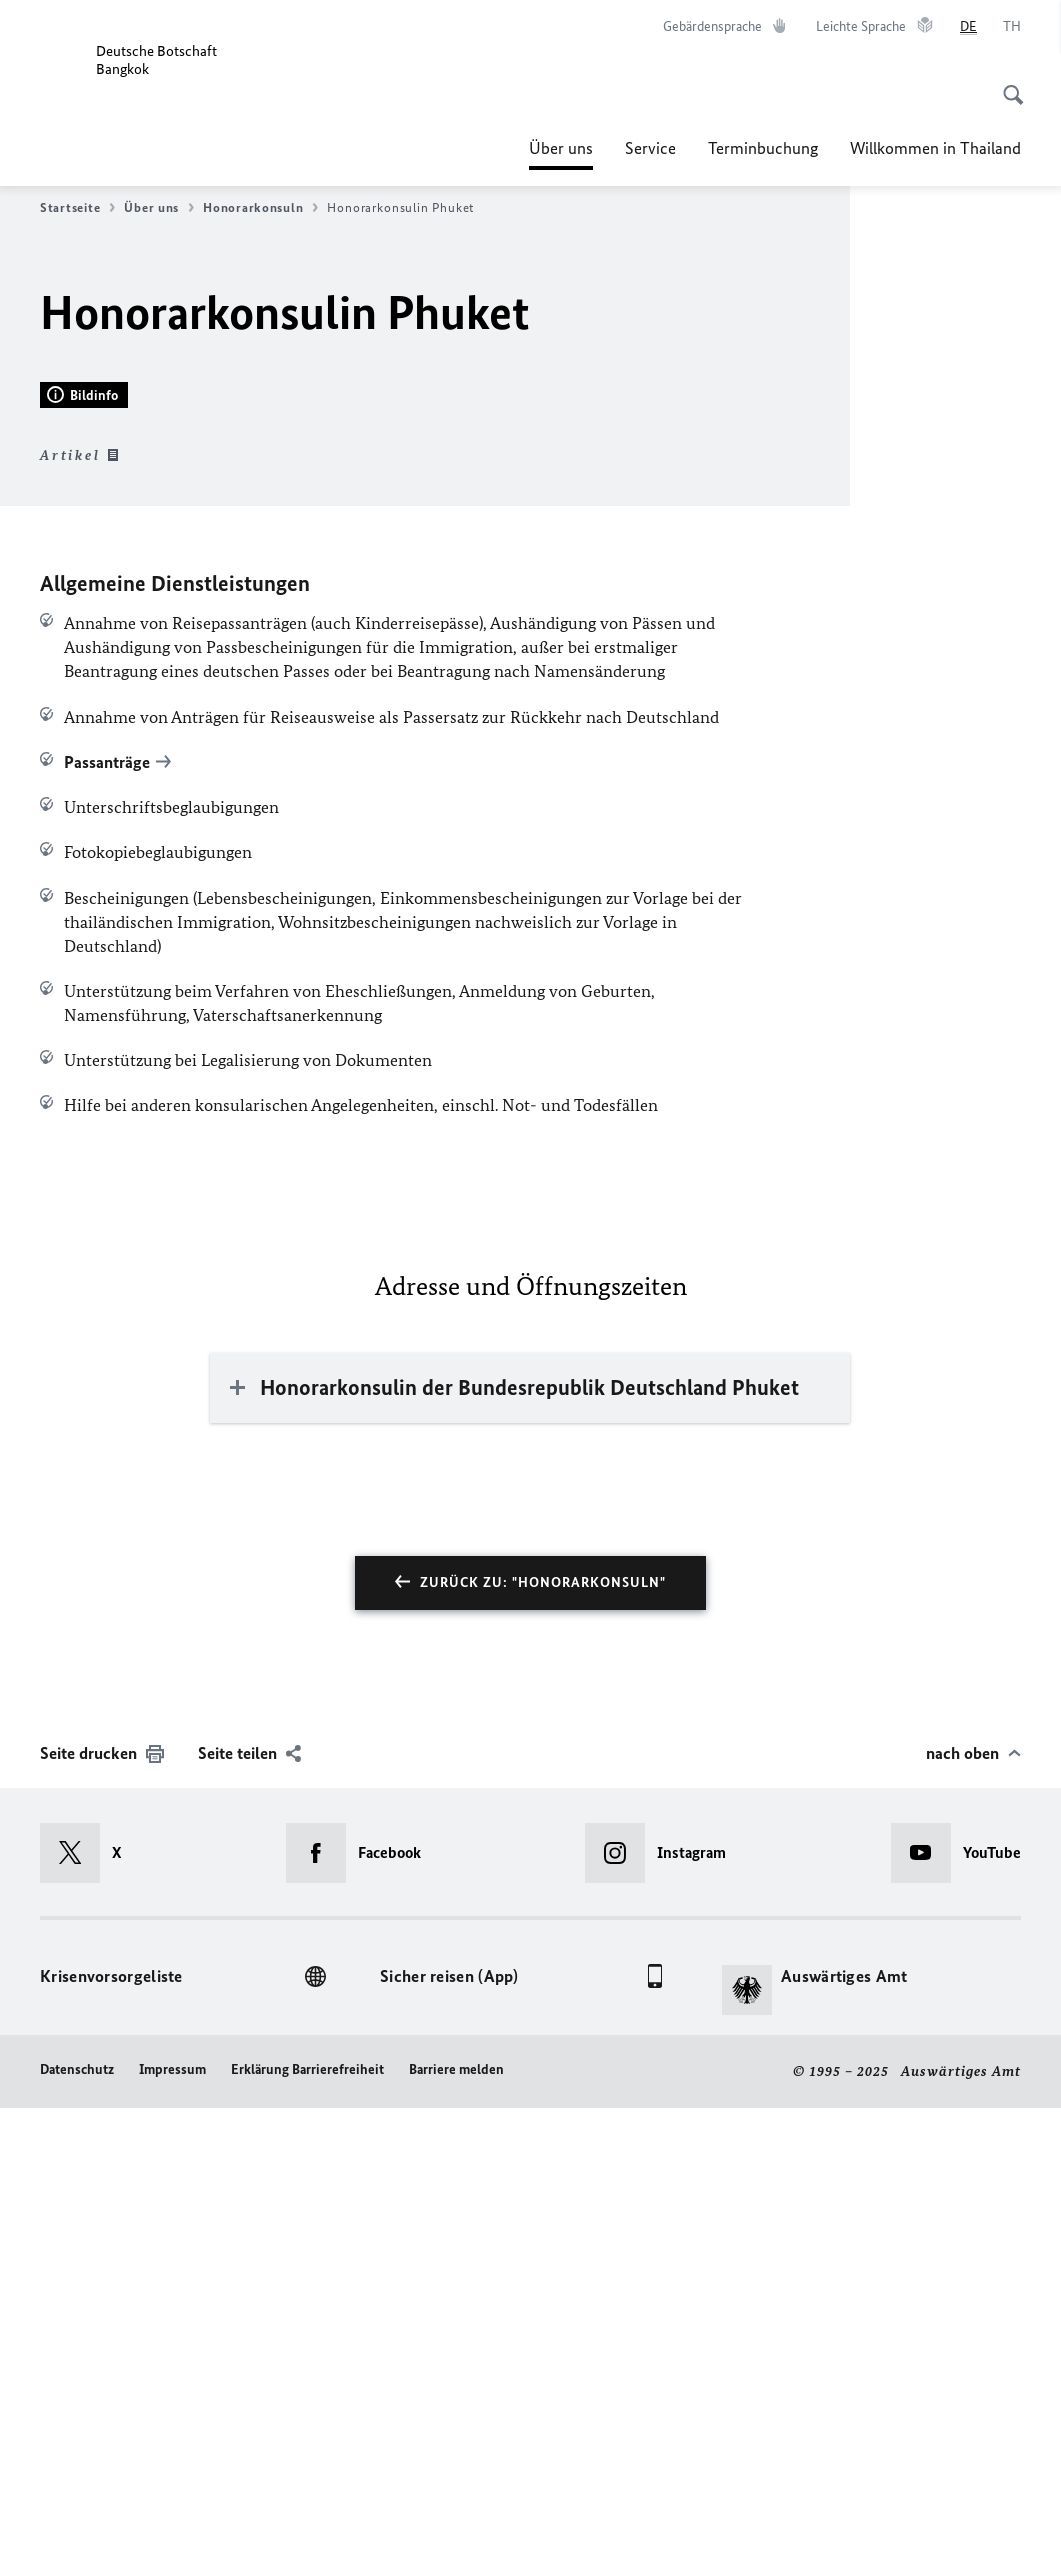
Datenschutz (77, 2526)
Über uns (561, 148)
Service (650, 148)
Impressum (172, 2526)
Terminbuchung (763, 148)
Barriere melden (456, 2526)
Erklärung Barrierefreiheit (307, 2526)
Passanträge (107, 1218)
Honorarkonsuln (260, 208)
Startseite (77, 208)
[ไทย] (1012, 27)
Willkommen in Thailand (935, 148)
